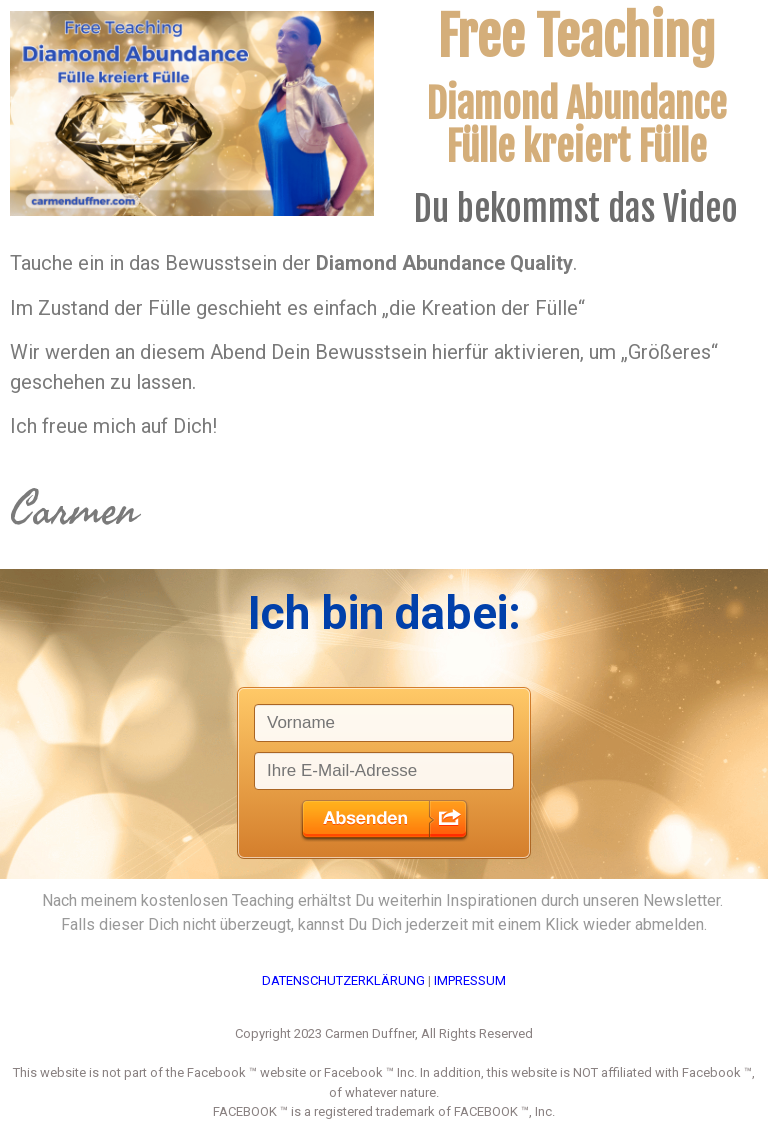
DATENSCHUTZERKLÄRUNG (343, 980)
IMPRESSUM (470, 980)
